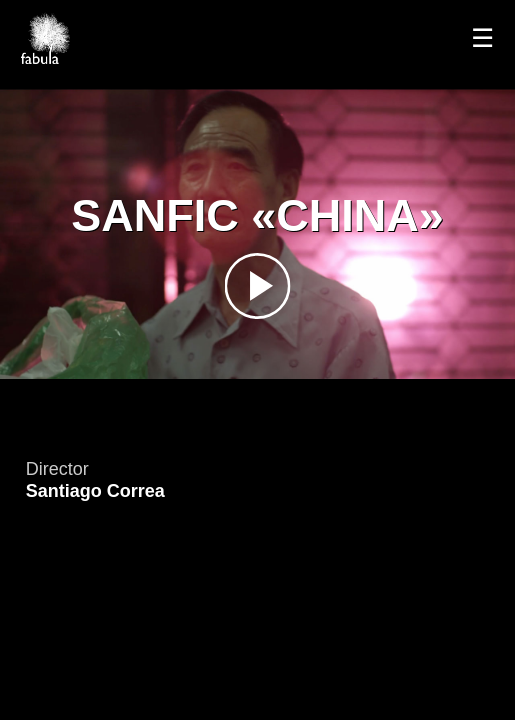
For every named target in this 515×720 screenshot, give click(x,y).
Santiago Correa (95, 491)
